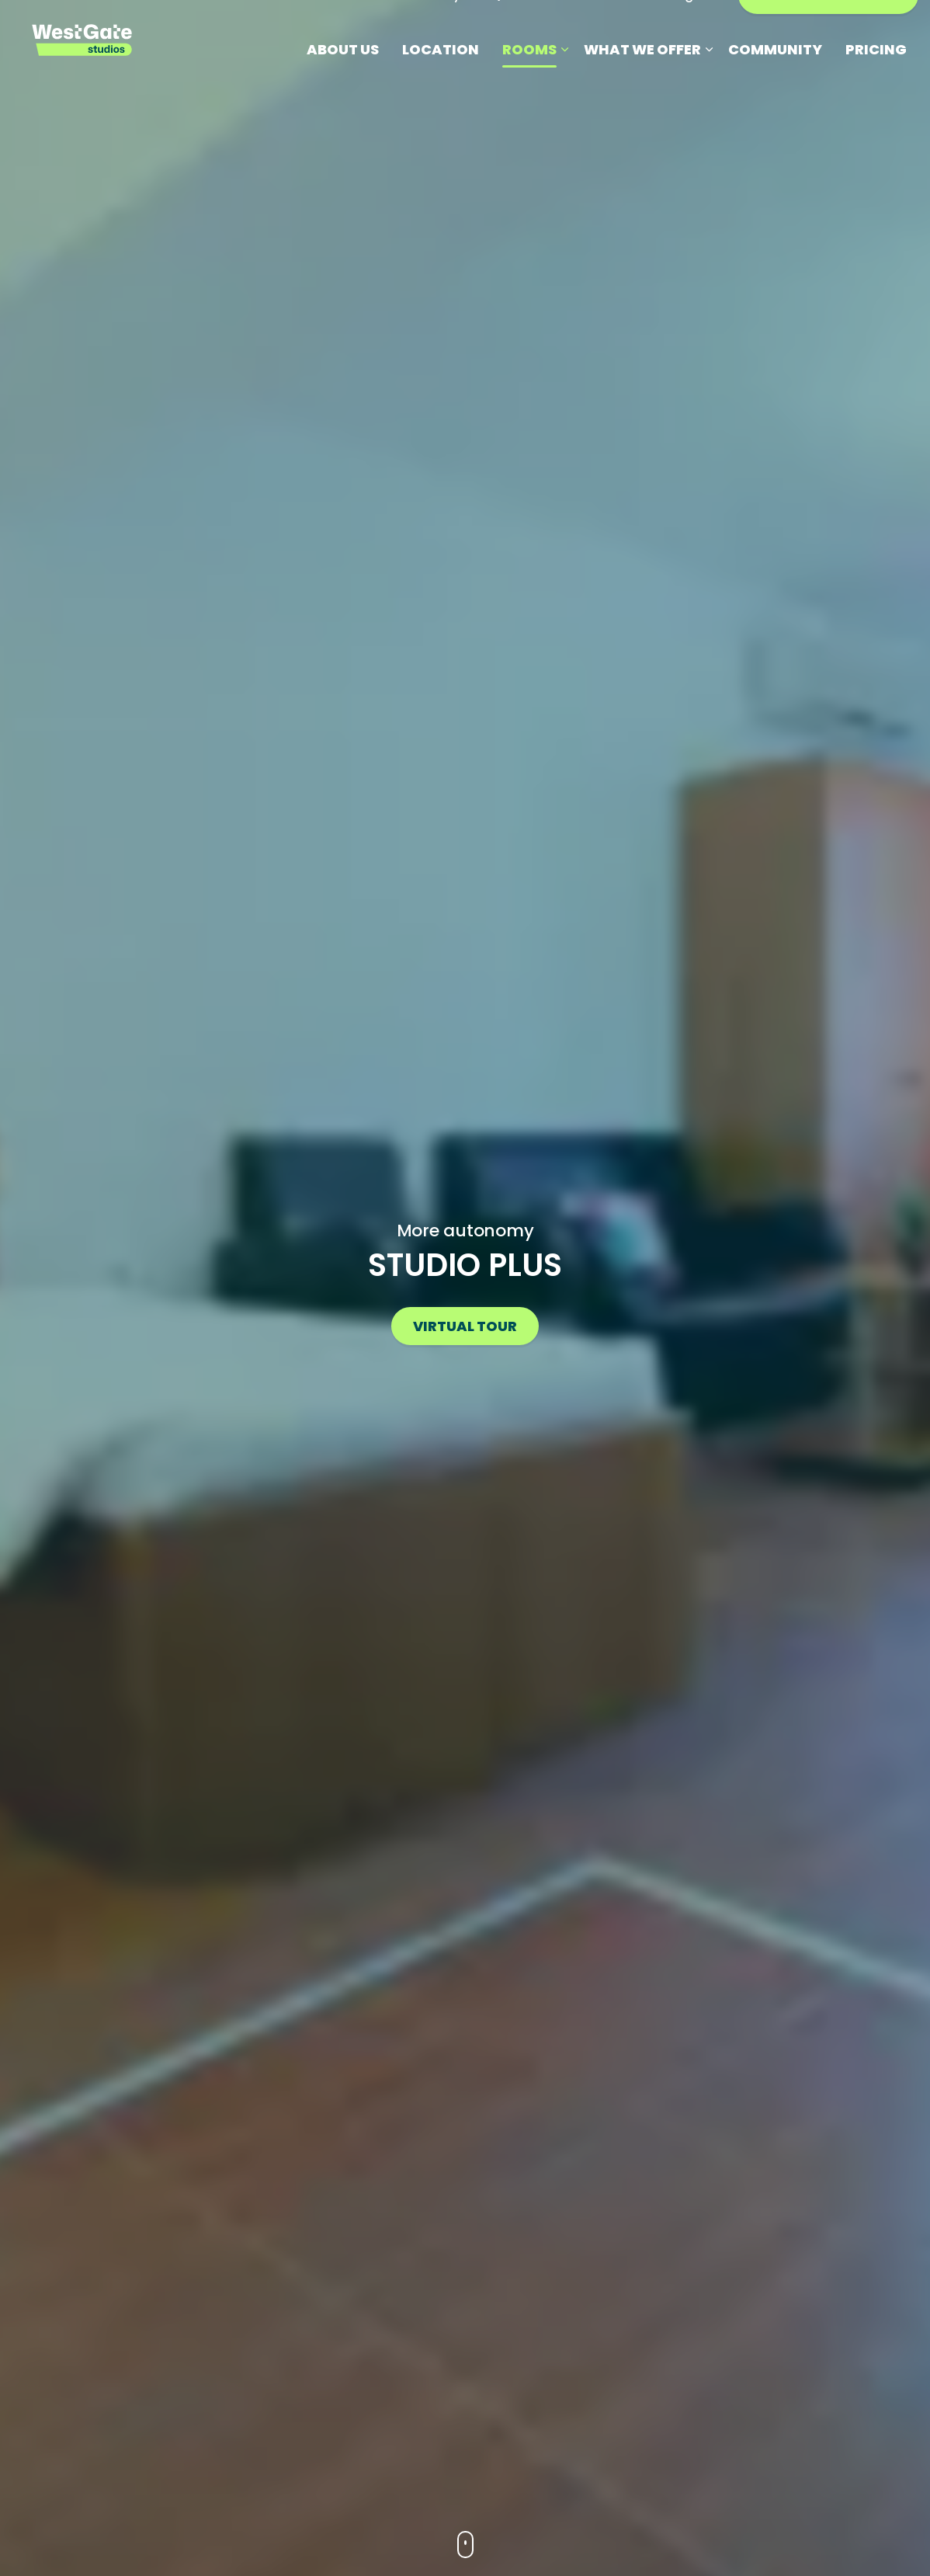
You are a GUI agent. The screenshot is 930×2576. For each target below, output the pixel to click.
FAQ (488, 27)
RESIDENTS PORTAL (828, 26)
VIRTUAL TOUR (465, 1326)
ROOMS (529, 81)
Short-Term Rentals (578, 27)
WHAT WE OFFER (642, 81)
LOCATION (440, 81)
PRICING (876, 81)
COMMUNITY (775, 81)
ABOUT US (343, 81)
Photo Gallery (418, 27)
